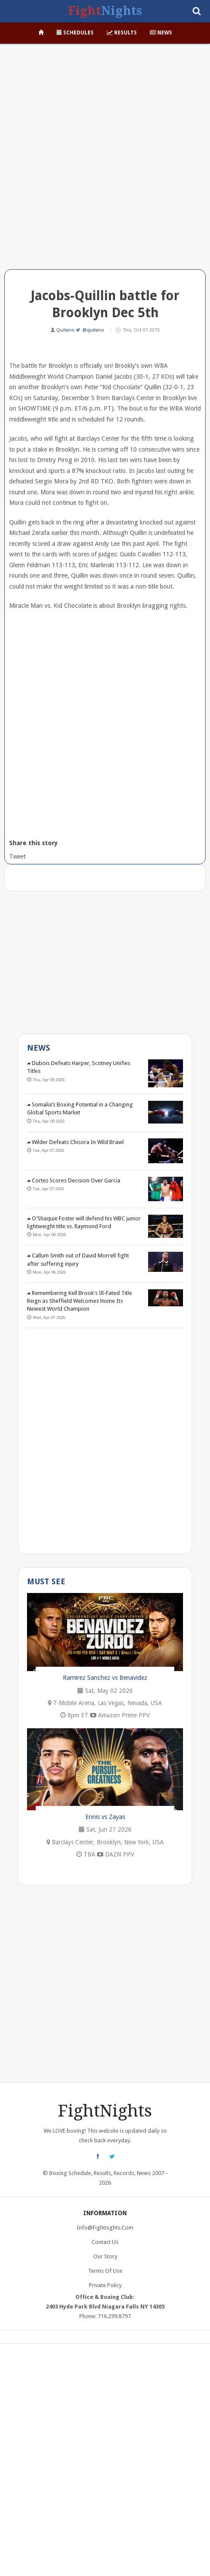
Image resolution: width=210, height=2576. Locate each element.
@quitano (93, 330)
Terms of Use (105, 2271)
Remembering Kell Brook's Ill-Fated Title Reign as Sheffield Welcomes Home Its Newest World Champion (79, 1301)
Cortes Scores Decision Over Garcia (73, 1180)
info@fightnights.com (105, 2227)
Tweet (16, 856)
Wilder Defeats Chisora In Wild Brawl (75, 1142)
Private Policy (105, 2285)
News (161, 33)
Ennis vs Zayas (105, 1816)
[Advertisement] (105, 160)
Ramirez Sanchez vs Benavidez (105, 1677)
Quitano (66, 330)
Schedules (75, 33)
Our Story (105, 2256)
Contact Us (105, 2242)
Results (122, 33)
